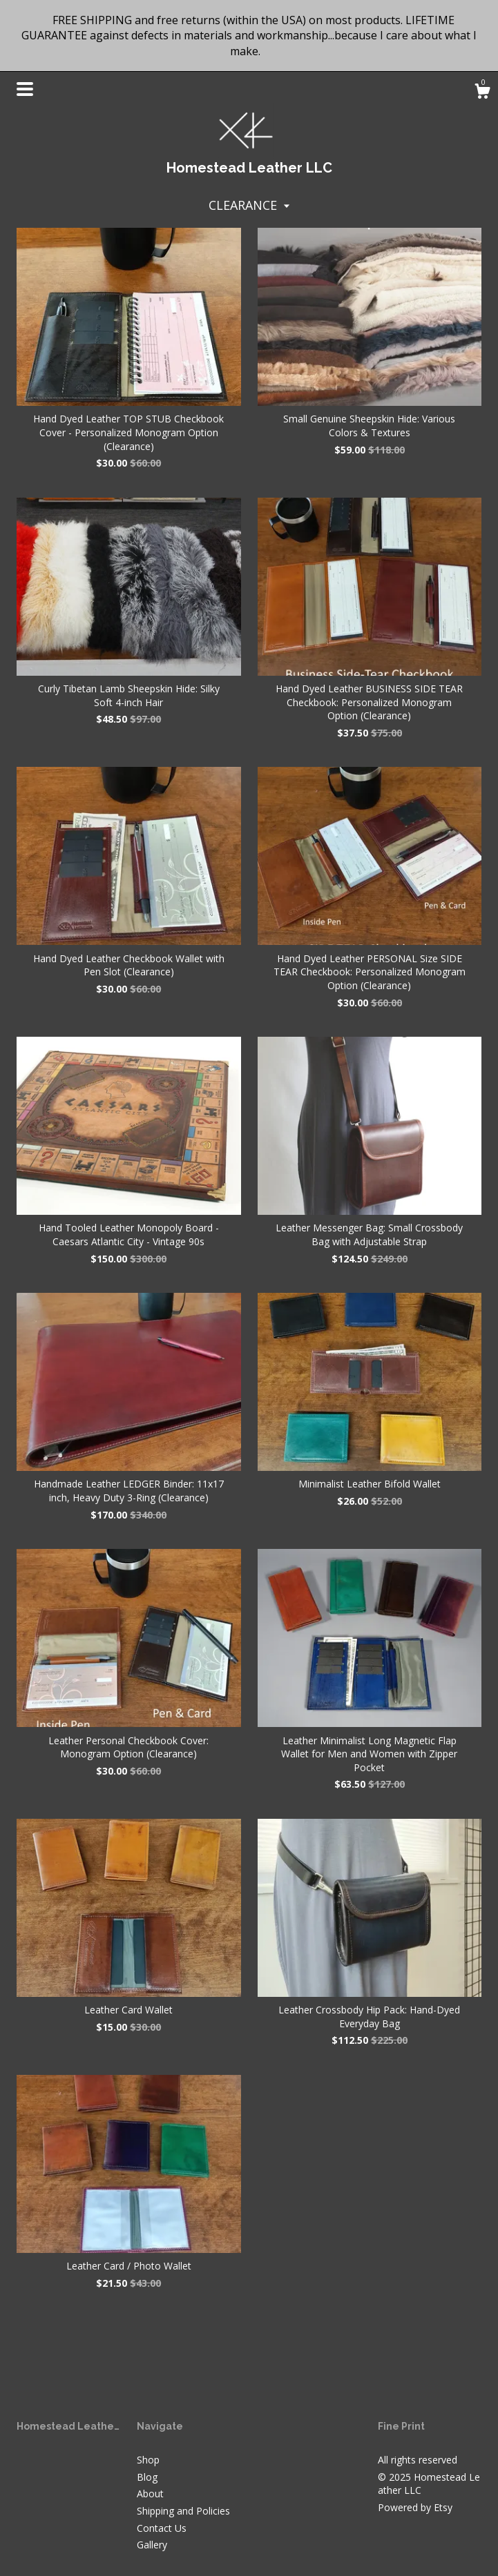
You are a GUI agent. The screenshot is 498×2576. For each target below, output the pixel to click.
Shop (148, 2459)
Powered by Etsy (415, 2507)
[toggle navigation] (25, 89)
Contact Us (161, 2528)
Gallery (152, 2544)
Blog (147, 2477)
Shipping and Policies (183, 2510)
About (150, 2493)
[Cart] (482, 93)
